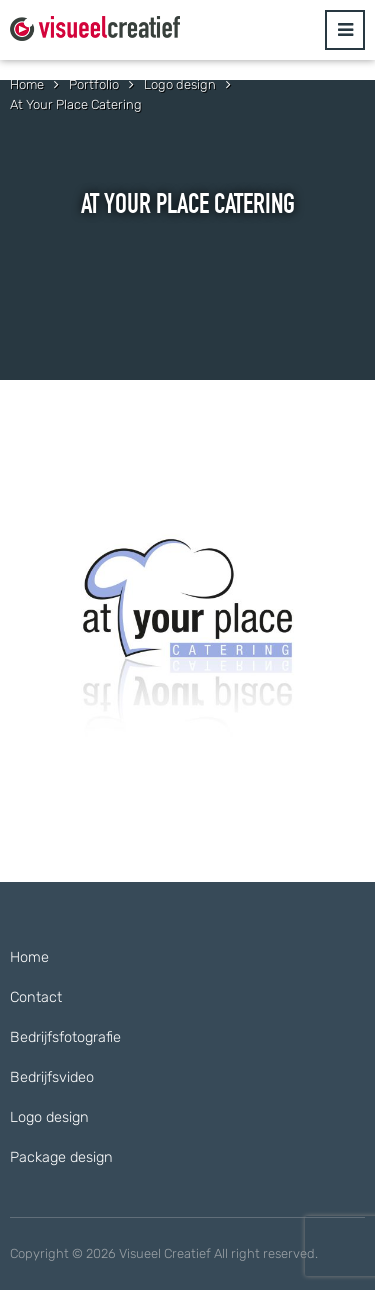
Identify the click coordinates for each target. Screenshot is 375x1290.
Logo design (49, 1117)
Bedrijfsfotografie (65, 1037)
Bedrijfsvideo (52, 1077)
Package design (61, 1157)
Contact (36, 997)
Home (29, 957)
